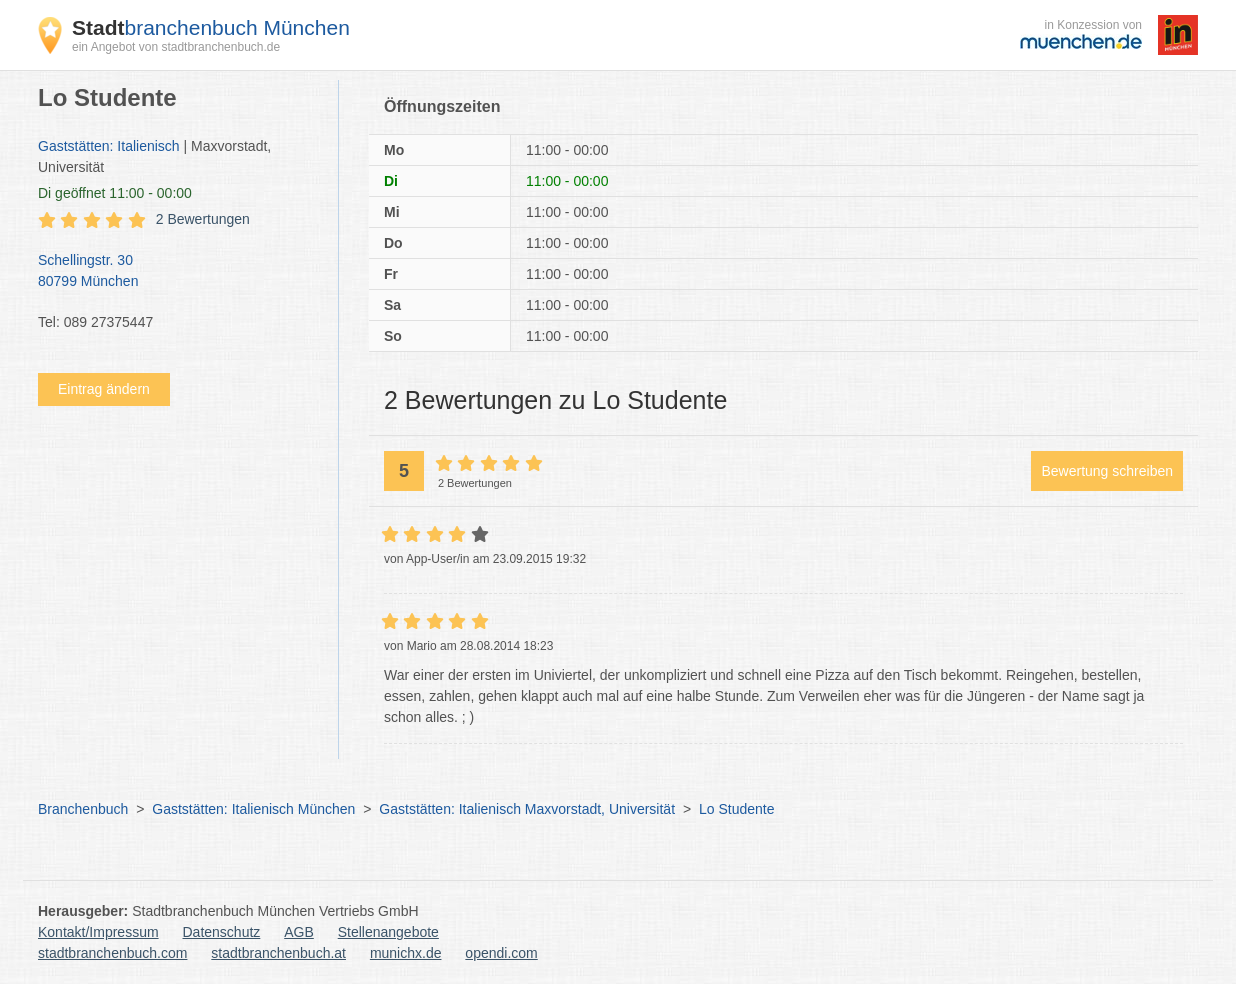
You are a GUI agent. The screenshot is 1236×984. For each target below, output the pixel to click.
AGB (299, 932)
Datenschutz (222, 932)
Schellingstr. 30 (178, 272)
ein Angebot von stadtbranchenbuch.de (176, 47)
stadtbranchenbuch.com (112, 953)
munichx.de (406, 953)
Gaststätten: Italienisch (109, 146)
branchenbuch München (211, 27)
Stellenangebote (388, 932)
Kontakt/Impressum (98, 932)
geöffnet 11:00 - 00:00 (115, 193)
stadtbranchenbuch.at (278, 953)
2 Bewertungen (203, 219)
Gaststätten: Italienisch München (253, 809)
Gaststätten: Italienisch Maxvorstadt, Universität (527, 809)
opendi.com (501, 953)
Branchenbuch (83, 809)
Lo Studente (737, 809)
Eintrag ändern (104, 389)
